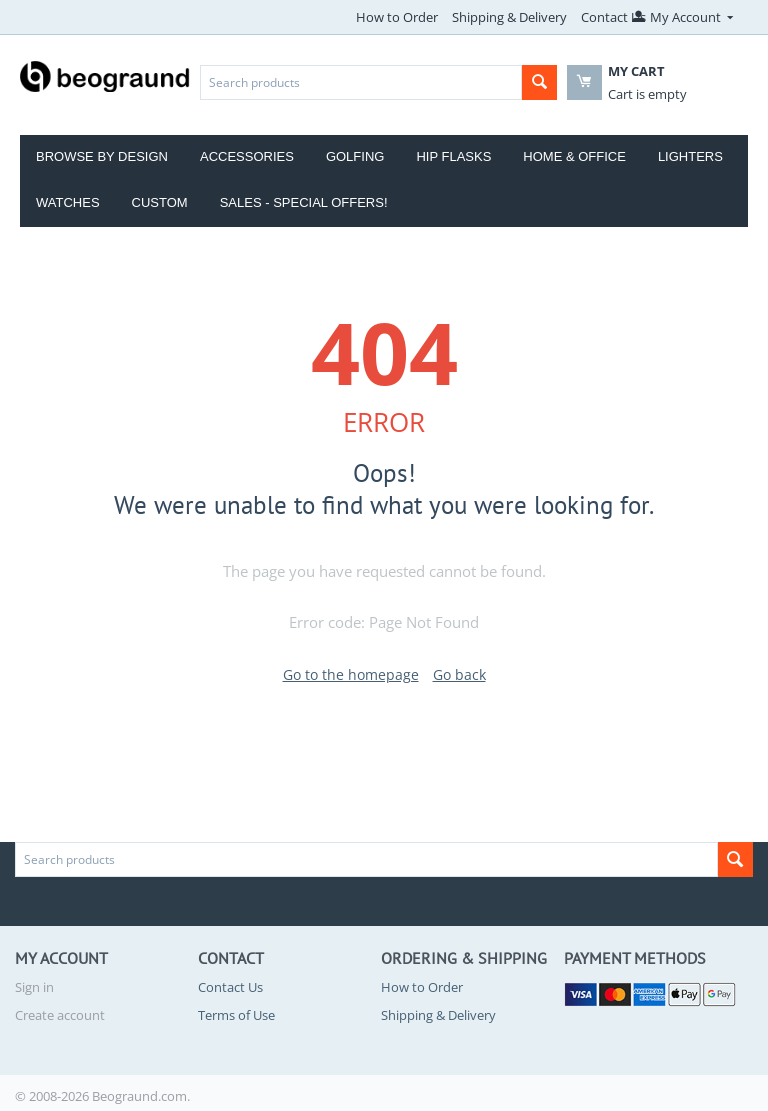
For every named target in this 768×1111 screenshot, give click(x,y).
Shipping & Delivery (509, 17)
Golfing (355, 156)
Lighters (690, 156)
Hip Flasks (453, 156)
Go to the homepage (351, 674)
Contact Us (613, 17)
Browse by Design (102, 156)
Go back (459, 674)
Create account (60, 1015)
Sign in (34, 987)
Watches (68, 202)
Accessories (247, 156)
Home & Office (574, 156)
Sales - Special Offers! (304, 202)
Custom (160, 202)
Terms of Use (236, 1015)
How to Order (397, 17)
